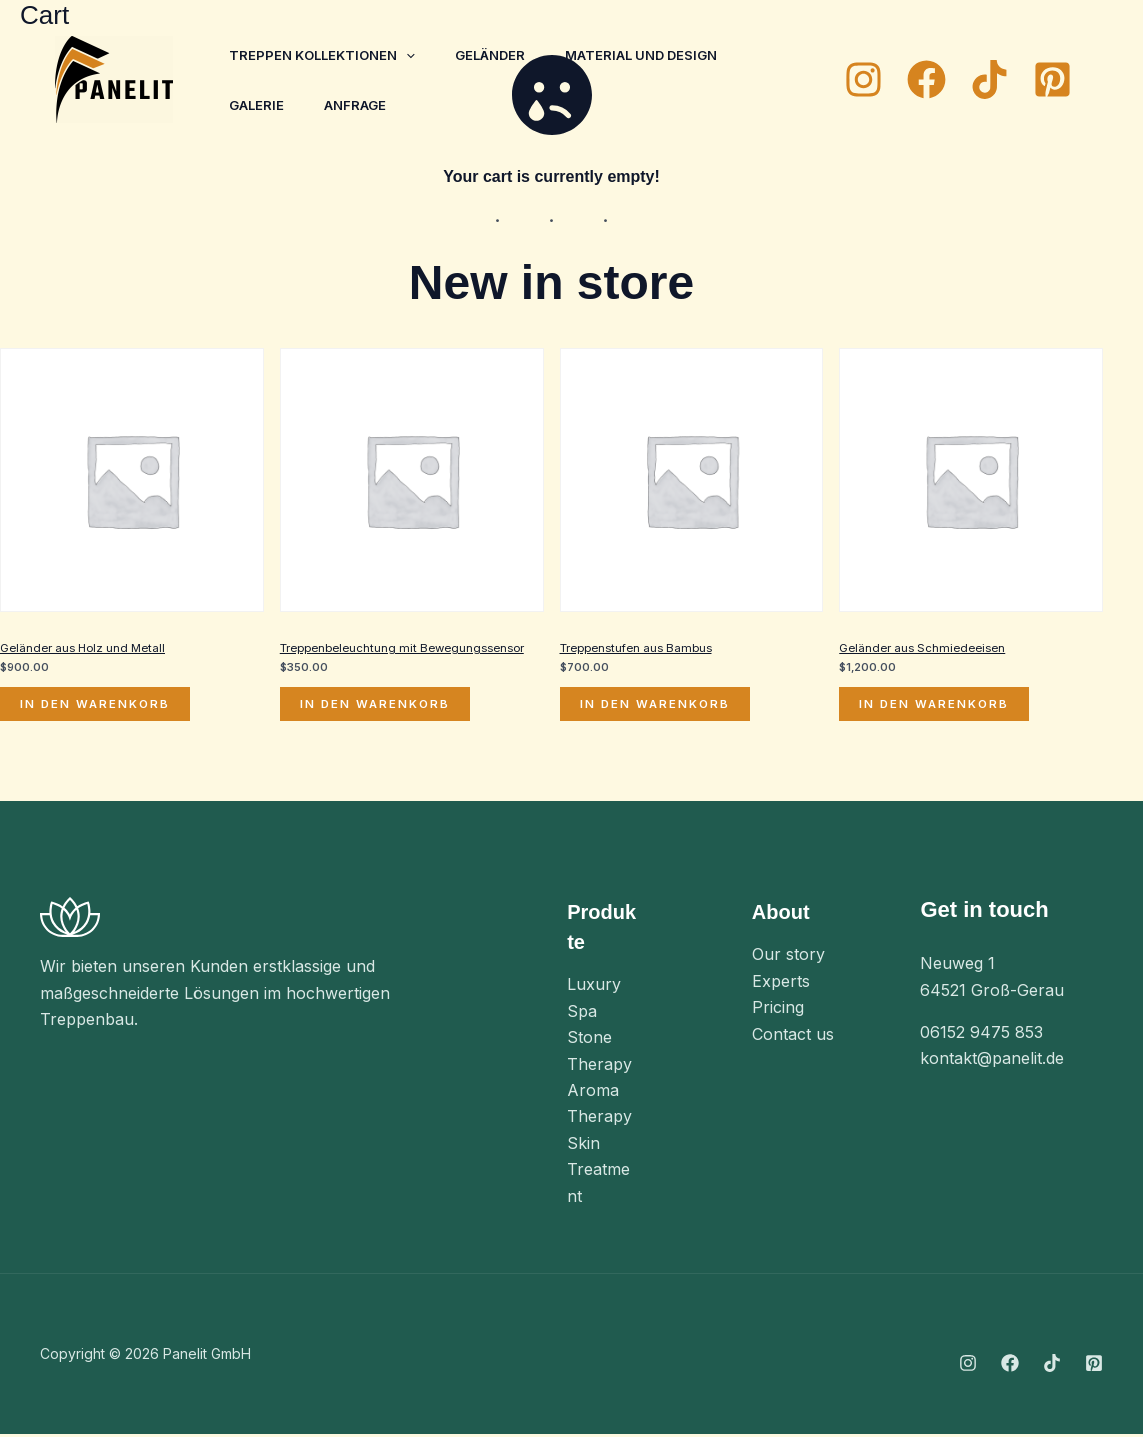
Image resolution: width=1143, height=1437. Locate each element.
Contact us (793, 1036)
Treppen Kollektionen (326, 55)
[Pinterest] (1052, 79)
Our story (788, 957)
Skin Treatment (598, 1171)
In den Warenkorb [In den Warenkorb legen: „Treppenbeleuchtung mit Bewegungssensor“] (377, 706)
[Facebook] (926, 79)
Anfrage (367, 105)
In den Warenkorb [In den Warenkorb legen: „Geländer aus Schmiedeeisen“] (936, 706)
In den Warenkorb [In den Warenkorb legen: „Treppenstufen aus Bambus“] (657, 706)
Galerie (260, 105)
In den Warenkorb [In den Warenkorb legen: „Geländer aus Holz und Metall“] (97, 706)
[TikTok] (989, 79)
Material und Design (661, 55)
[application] (410, 55)
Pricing (778, 1010)
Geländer (502, 55)
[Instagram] (863, 79)
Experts (781, 984)
